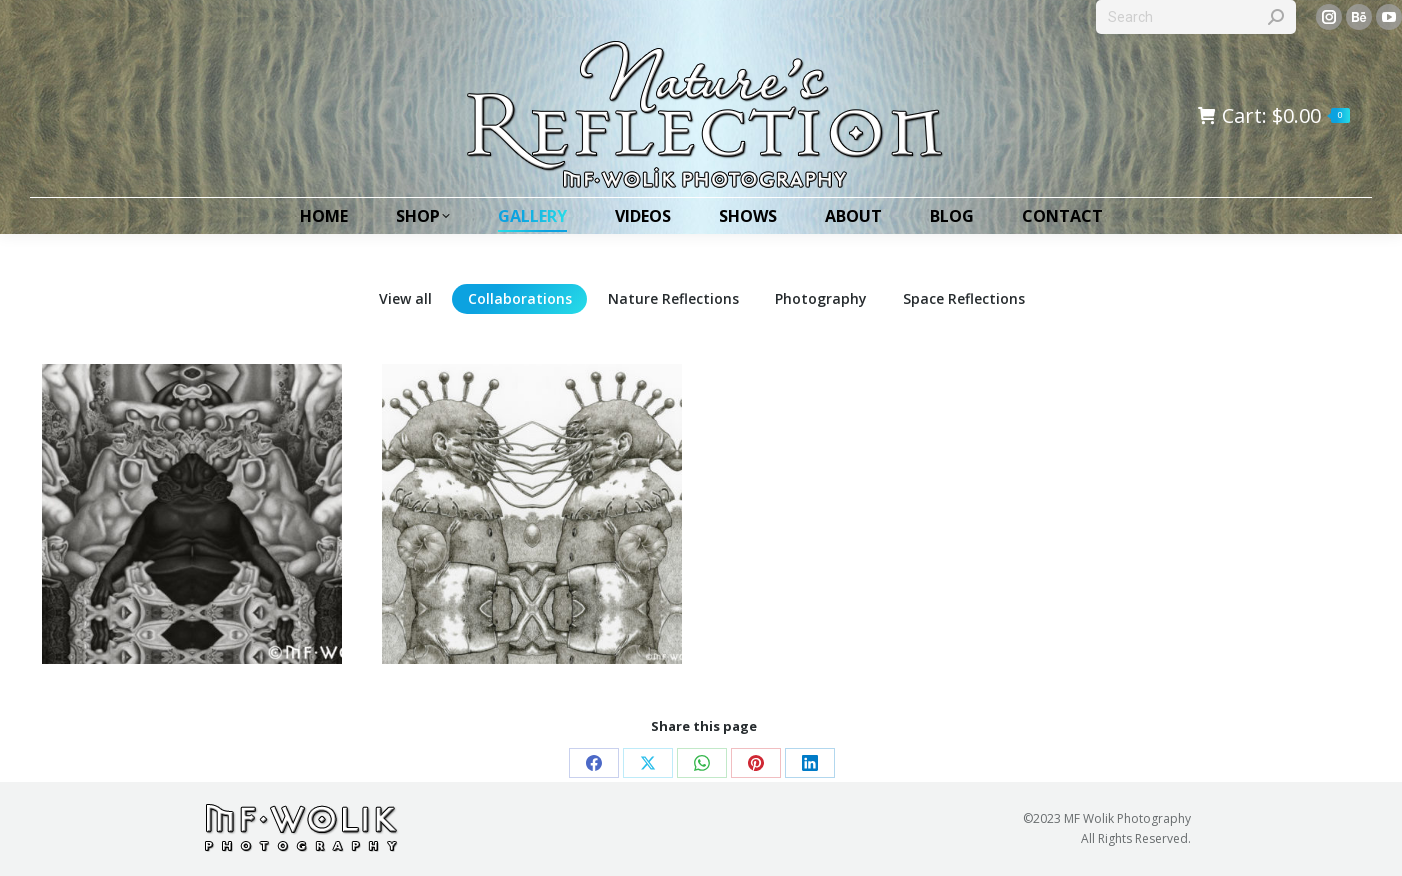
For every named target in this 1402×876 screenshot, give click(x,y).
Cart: (1274, 116)
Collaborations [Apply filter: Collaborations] (520, 298)
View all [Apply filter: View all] (405, 298)
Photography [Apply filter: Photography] (821, 298)
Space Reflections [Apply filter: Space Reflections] (964, 298)
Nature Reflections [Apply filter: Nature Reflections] (673, 298)
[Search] (1196, 17)
